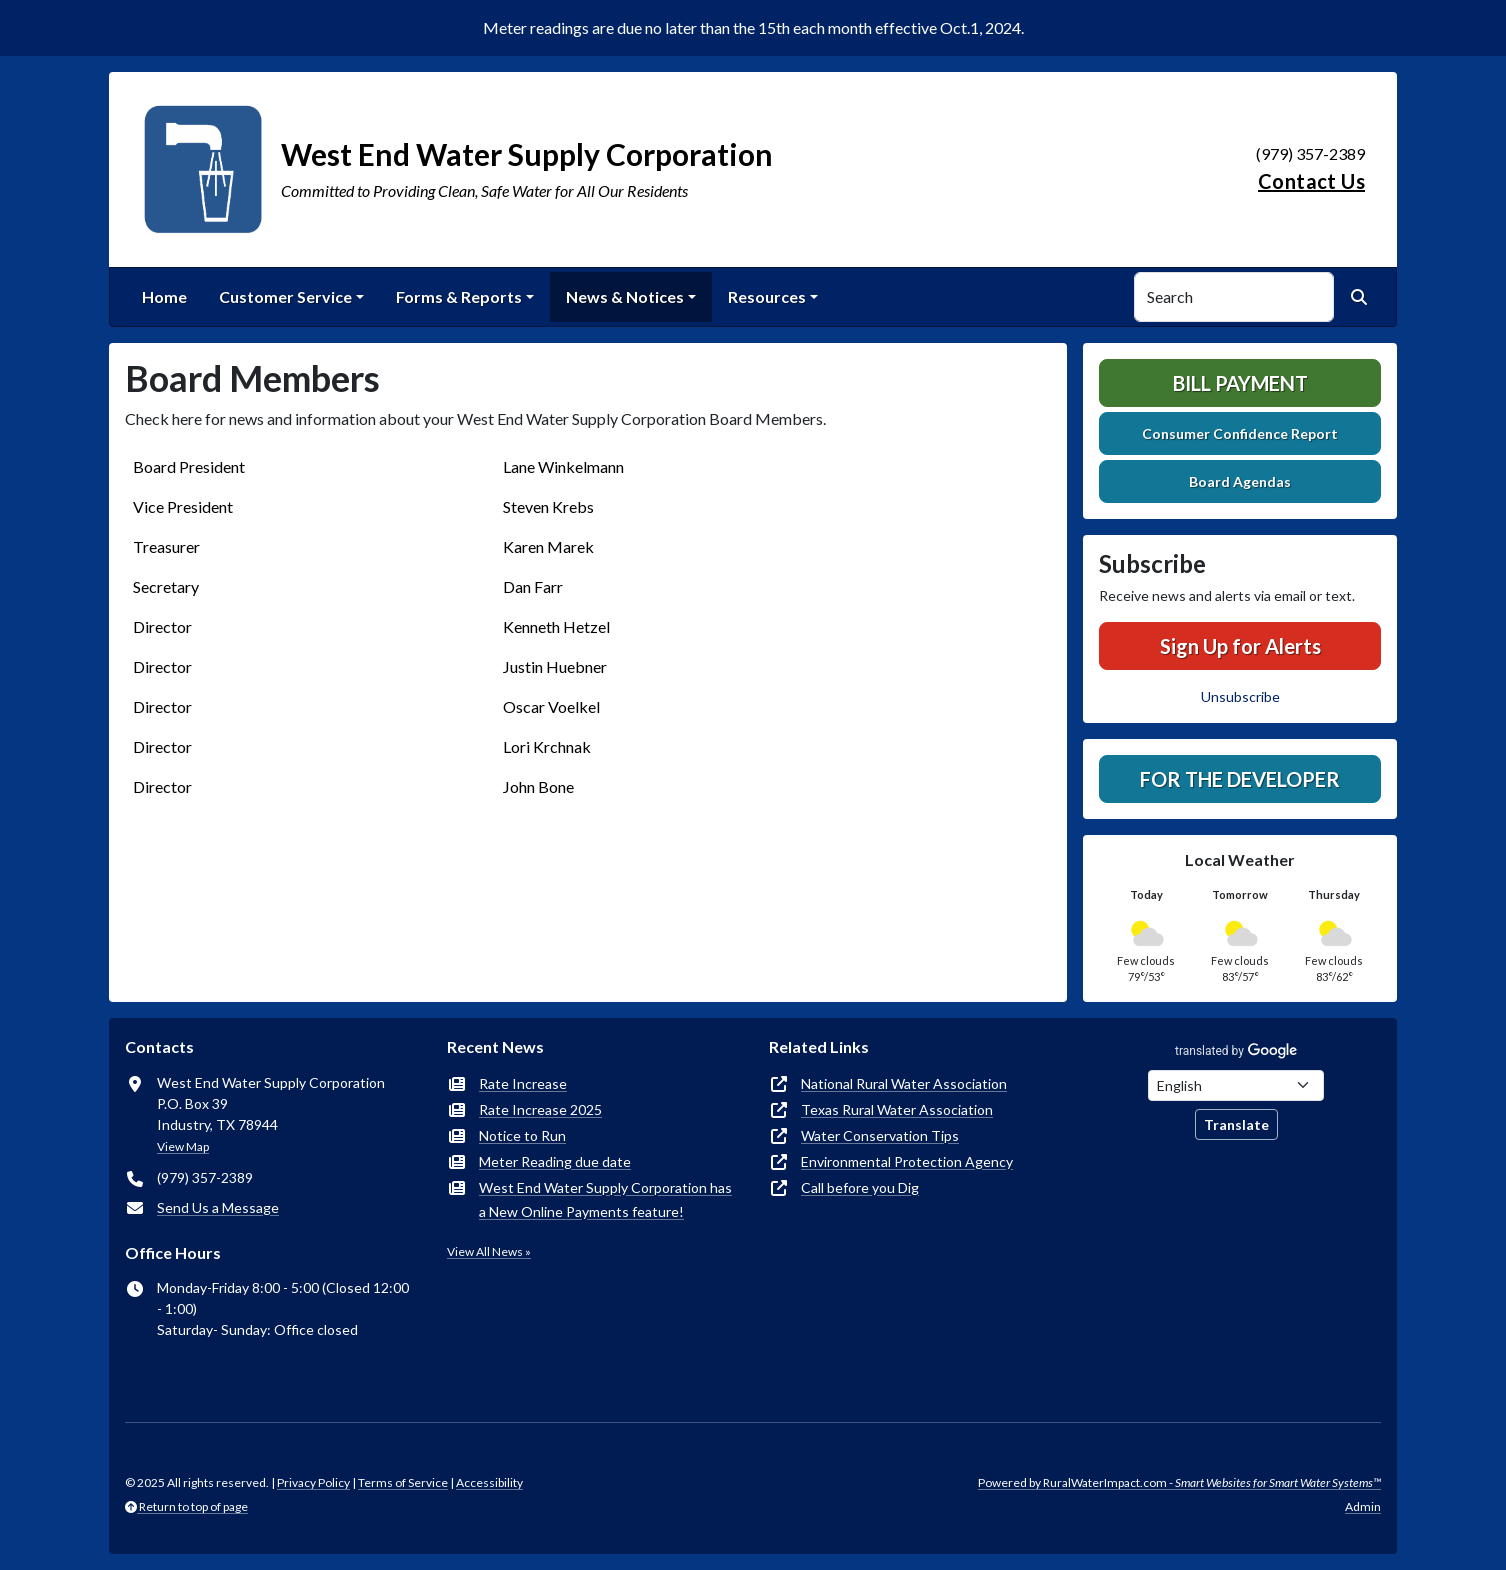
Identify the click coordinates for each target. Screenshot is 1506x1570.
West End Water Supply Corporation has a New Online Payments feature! (605, 1199)
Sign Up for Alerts (1240, 646)
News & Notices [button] (625, 296)
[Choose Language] (1236, 1085)
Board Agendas (1240, 481)
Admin (1363, 1506)
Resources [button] (767, 296)
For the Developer (1240, 779)
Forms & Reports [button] (459, 296)
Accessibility (489, 1482)
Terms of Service (403, 1482)
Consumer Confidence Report (1240, 433)
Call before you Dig (860, 1187)
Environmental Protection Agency (907, 1161)
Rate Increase (523, 1083)
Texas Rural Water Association (897, 1109)
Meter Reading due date (555, 1161)
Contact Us (1311, 181)
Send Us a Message (218, 1207)
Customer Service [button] (285, 296)
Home (164, 296)
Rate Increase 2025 (540, 1109)
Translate (1236, 1124)
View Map (183, 1146)
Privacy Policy (313, 1482)
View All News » (489, 1251)
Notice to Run (522, 1135)
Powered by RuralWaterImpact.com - (1179, 1482)
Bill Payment (1240, 383)
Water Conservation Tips (880, 1135)
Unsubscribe (1240, 696)
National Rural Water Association (904, 1083)
